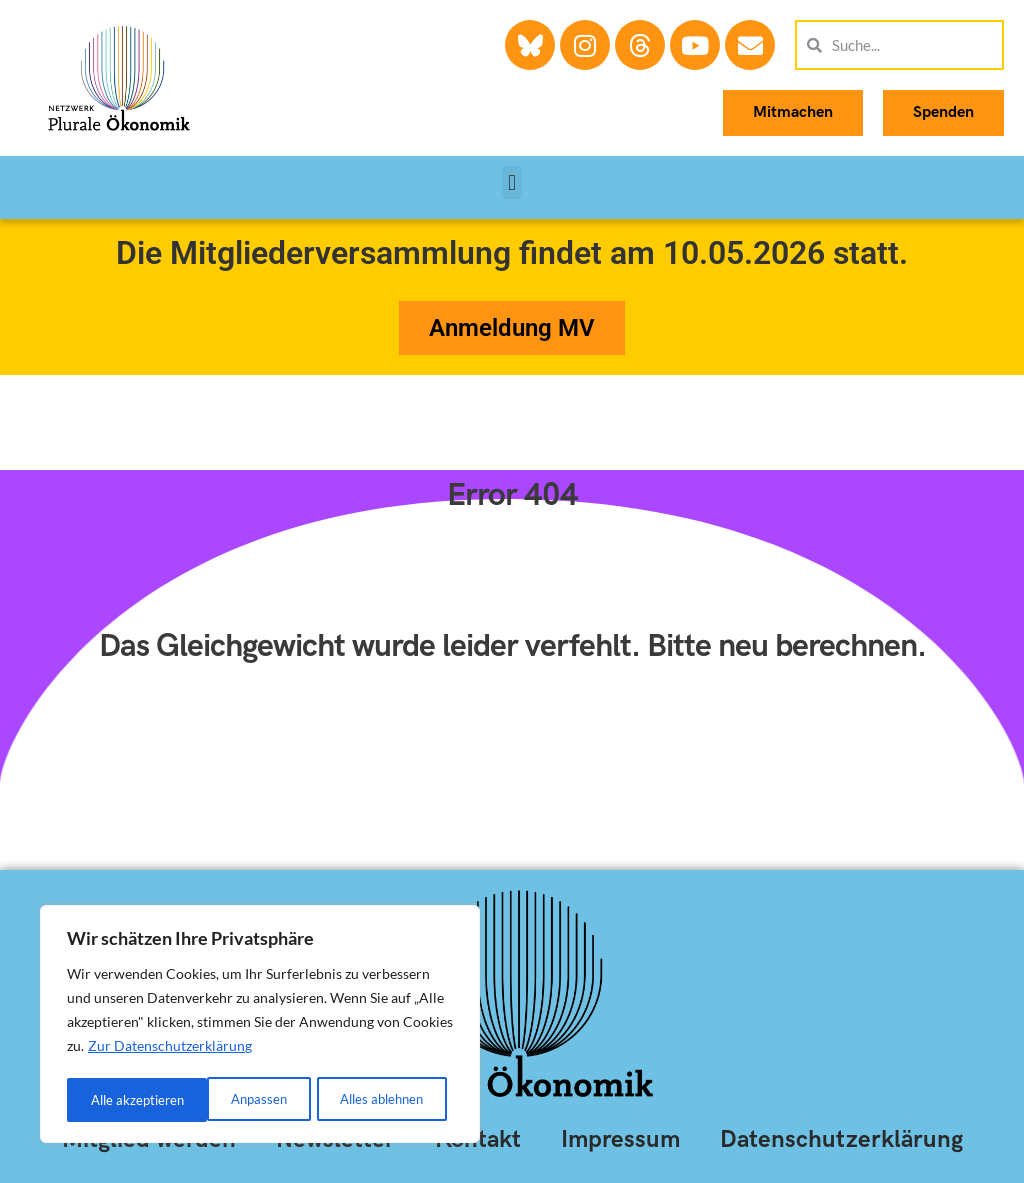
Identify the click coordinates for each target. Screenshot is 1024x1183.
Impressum (620, 1139)
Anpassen (117, 1099)
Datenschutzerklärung (841, 1139)
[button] (511, 182)
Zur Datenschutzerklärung (170, 1049)
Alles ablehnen (240, 1099)
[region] (260, 1026)
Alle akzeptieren (383, 1099)
